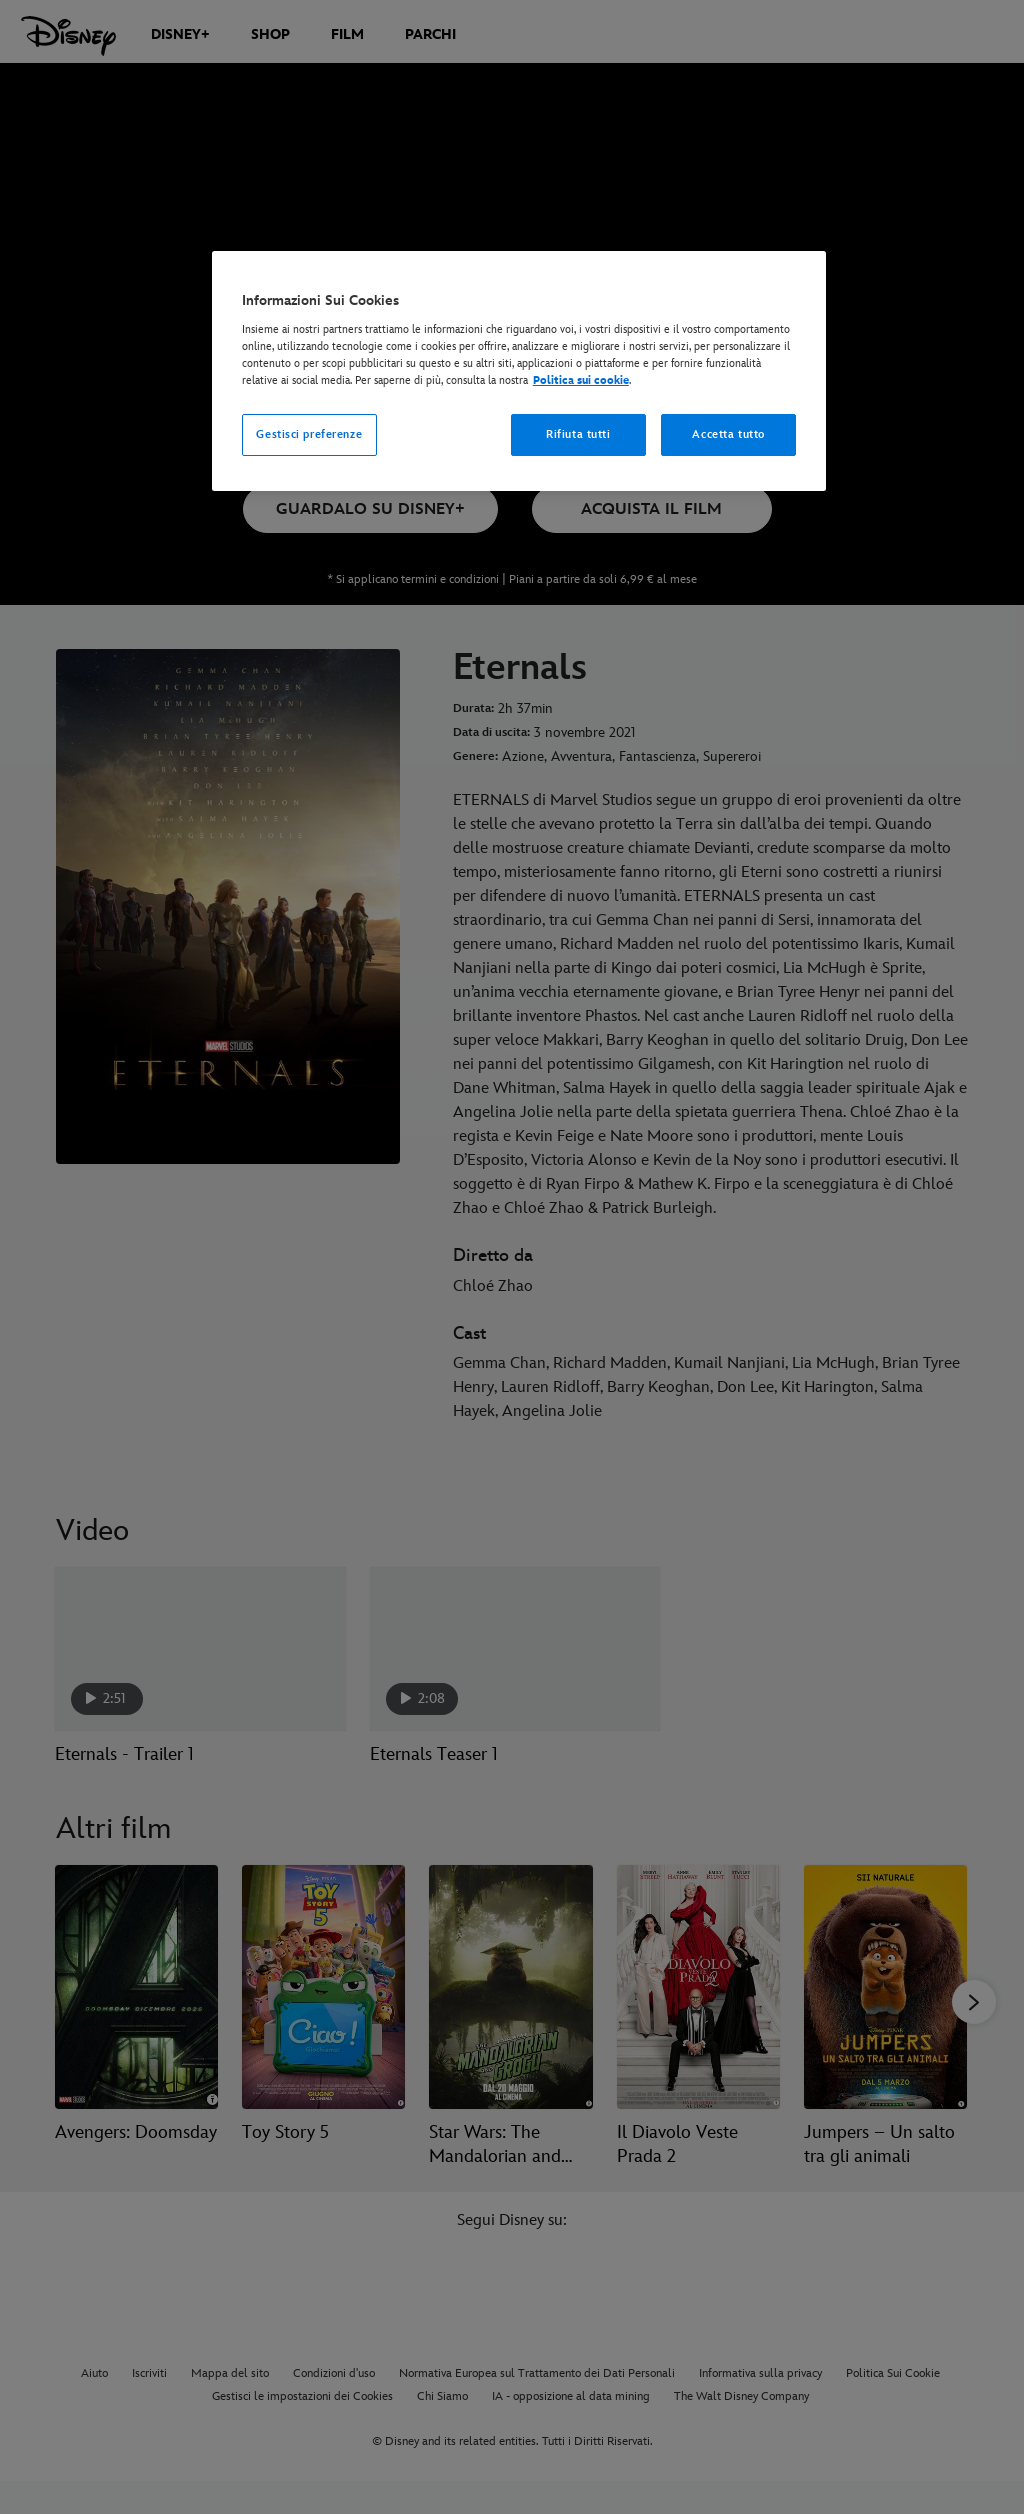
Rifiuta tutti (578, 434)
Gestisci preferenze (309, 434)
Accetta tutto (728, 434)
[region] (519, 371)
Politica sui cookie (581, 380)
